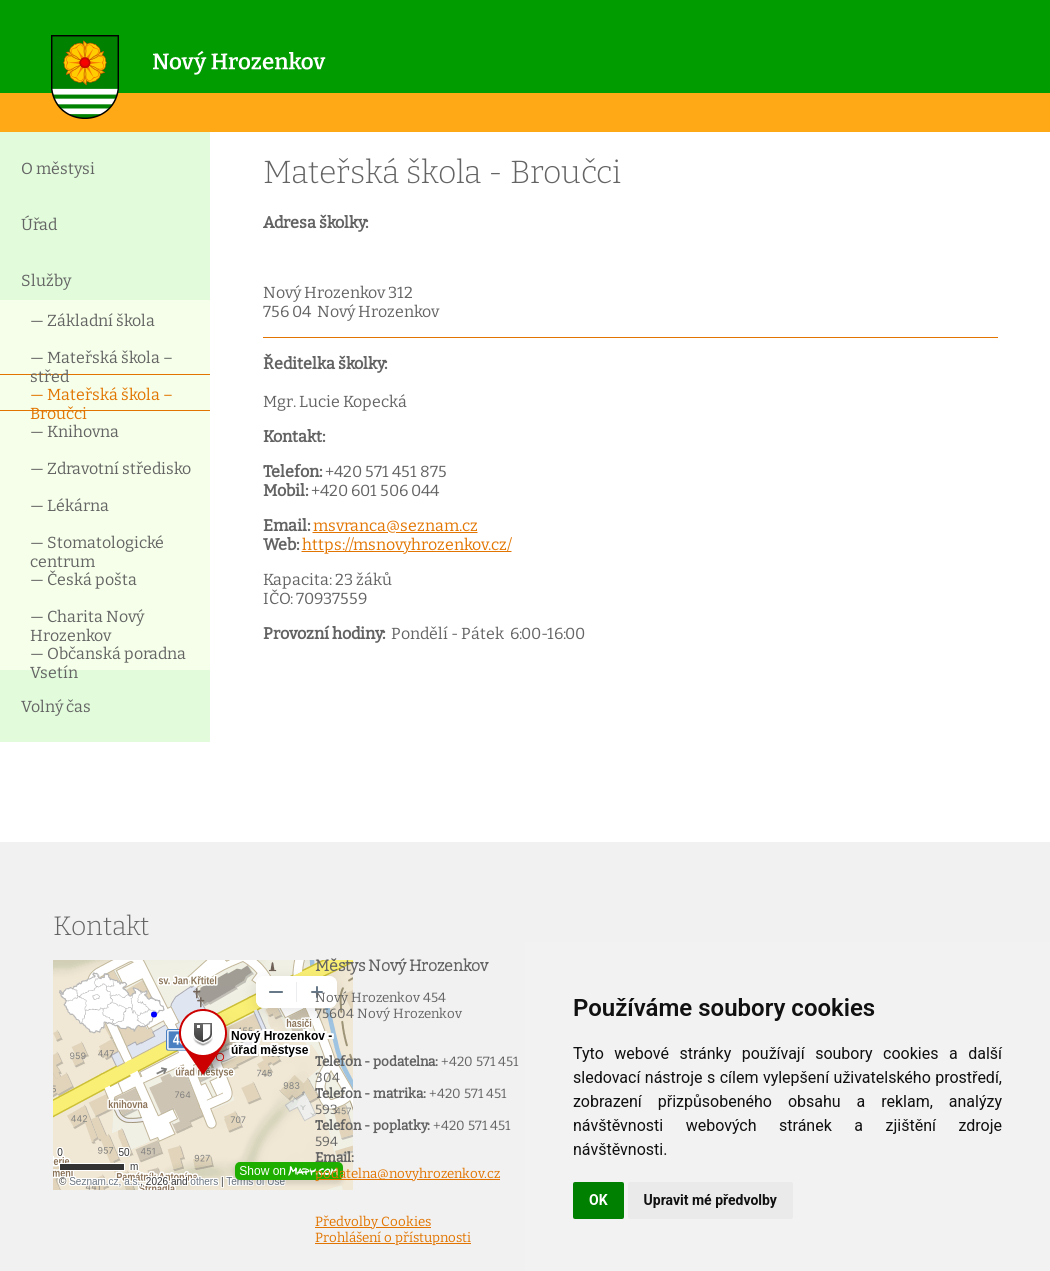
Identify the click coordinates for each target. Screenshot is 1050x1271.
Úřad (39, 224)
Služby (46, 280)
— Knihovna (74, 431)
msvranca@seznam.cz (395, 525)
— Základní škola (92, 320)
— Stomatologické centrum (97, 550)
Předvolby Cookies (373, 1222)
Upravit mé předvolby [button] (710, 1200)
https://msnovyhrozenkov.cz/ (407, 544)
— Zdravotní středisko (110, 468)
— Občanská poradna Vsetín (108, 661)
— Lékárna (69, 505)
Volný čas (56, 706)
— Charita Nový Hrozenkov (87, 624)
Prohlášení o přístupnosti (393, 1238)
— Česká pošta (83, 579)
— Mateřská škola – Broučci (101, 402)
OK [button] (598, 1200)
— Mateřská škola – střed (101, 365)
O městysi (58, 168)
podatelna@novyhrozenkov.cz (407, 1174)
